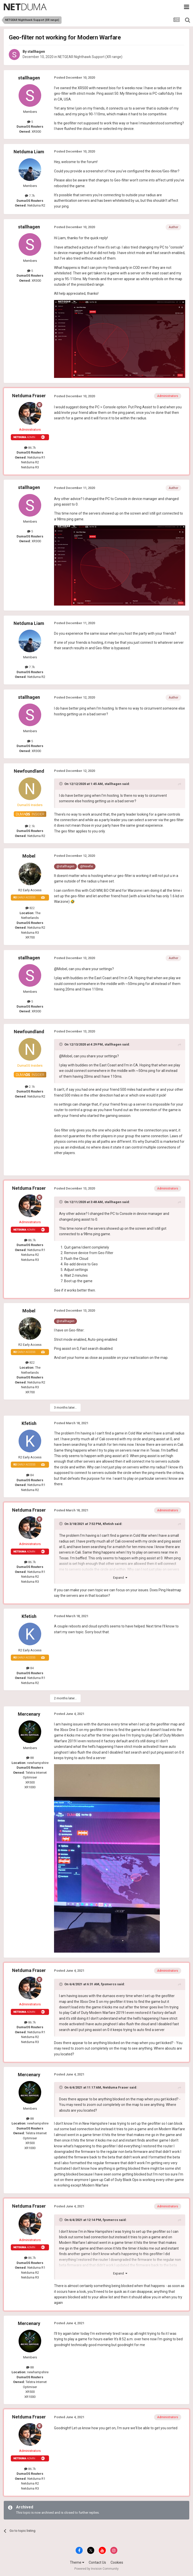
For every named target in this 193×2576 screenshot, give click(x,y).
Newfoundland (29, 771)
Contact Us (97, 2562)
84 (30, 1475)
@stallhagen (65, 866)
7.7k (30, 195)
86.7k (30, 448)
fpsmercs (108, 1984)
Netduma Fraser (29, 395)
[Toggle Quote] (61, 784)
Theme (77, 2562)
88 (30, 1758)
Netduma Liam (29, 151)
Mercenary (29, 1714)
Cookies (117, 2562)
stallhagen (36, 51)
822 (30, 908)
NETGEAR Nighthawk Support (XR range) (90, 57)
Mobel (28, 856)
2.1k (30, 826)
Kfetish (29, 1423)
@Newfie (86, 866)
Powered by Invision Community (96, 2568)
